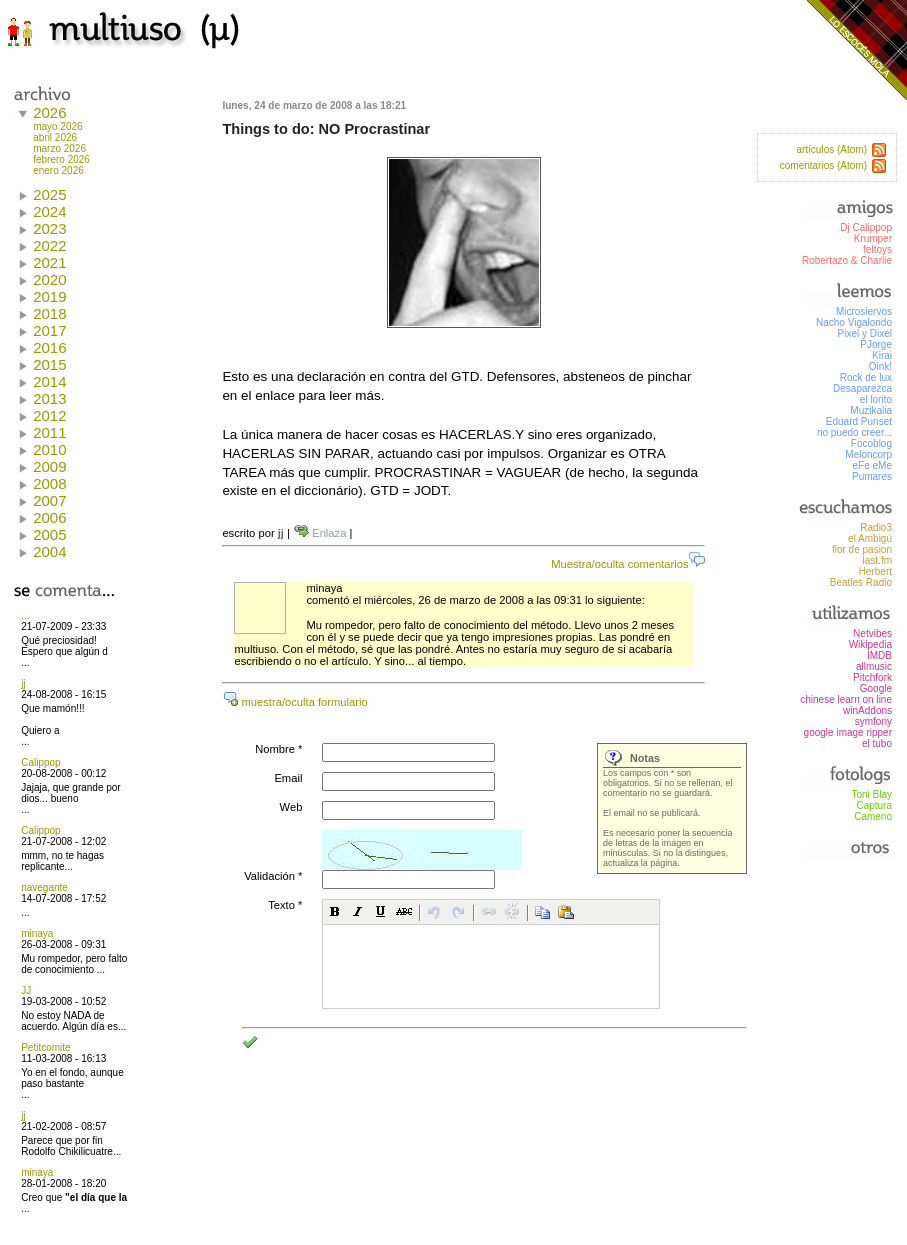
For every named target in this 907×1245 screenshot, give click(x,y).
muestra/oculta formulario (294, 702)
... (25, 615)
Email (288, 778)
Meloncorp (868, 454)
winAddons (867, 710)
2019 (49, 296)
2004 (49, 551)
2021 (49, 262)
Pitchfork (872, 677)
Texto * (285, 905)
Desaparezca (862, 388)
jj (23, 683)
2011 (49, 432)
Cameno (873, 816)
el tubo (877, 743)
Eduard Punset (859, 421)
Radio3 (876, 527)
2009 (49, 466)
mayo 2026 (57, 126)
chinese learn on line (846, 699)
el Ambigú (870, 538)
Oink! (880, 366)
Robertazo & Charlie (847, 260)
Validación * (273, 876)
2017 (49, 330)
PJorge (876, 344)
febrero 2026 (61, 159)
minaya (37, 933)
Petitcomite (45, 1047)
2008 (49, 483)
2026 (49, 112)
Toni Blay (871, 794)
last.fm (877, 560)
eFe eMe (872, 465)
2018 (49, 313)
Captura (874, 805)
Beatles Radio (861, 582)
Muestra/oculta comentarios (627, 564)
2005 (49, 534)
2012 (49, 415)
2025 (49, 194)
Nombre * (278, 749)
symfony (873, 721)
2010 (49, 449)
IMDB (879, 655)
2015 (49, 364)
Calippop (40, 762)
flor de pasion (862, 549)
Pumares (872, 476)
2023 (49, 228)
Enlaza (319, 533)
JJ (26, 990)
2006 (49, 517)
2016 (49, 347)
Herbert (875, 571)
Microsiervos (864, 311)
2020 (49, 279)
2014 (49, 381)
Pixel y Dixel (865, 333)
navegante (44, 887)
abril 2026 (55, 137)
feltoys (877, 249)
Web (291, 807)
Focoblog (871, 443)
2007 (49, 500)
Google (876, 688)
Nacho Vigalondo (854, 322)
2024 (49, 211)
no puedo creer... (854, 432)
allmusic (874, 666)
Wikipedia (870, 644)
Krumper (873, 238)
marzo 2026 (59, 148)
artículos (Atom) (831, 149)
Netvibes (872, 633)
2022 (49, 245)
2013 (49, 398)
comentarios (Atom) (823, 165)
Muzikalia (871, 410)
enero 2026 (58, 170)
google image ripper (848, 732)
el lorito (876, 399)
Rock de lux (866, 377)
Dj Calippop (866, 227)
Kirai (882, 355)
